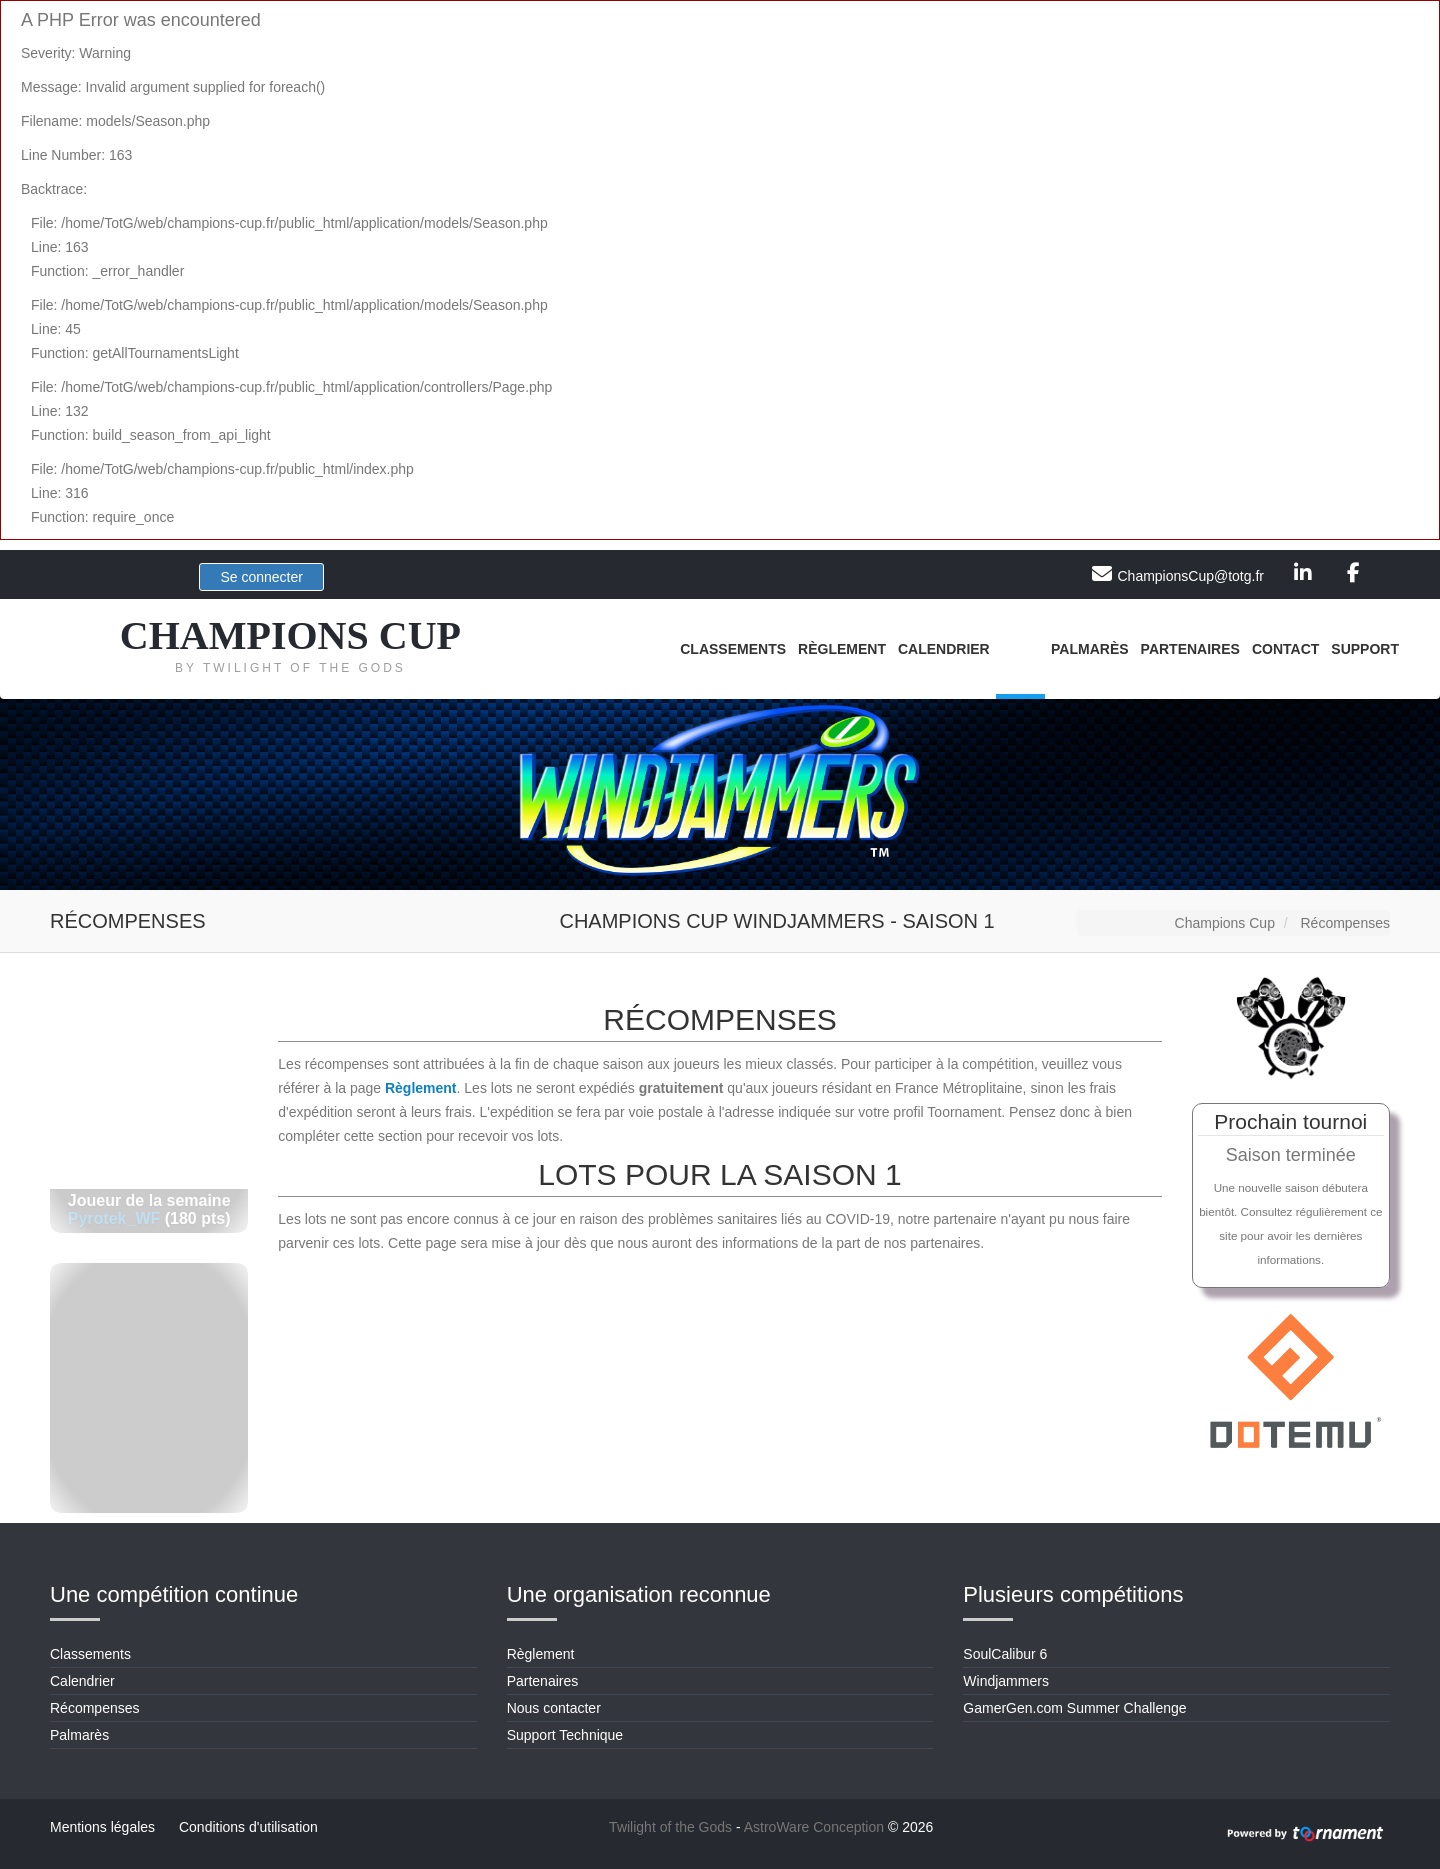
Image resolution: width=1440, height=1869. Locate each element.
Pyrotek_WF (114, 1218)
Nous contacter (554, 1708)
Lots (1020, 649)
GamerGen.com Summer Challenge (1074, 1708)
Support (1365, 649)
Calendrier (944, 649)
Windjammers (1006, 1681)
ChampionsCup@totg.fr (1190, 576)
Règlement (842, 649)
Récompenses (95, 1708)
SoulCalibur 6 (1005, 1654)
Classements (733, 649)
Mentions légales (102, 1827)
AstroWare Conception (814, 1827)
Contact (1285, 649)
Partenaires (1190, 649)
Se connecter (261, 577)
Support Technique (565, 1735)
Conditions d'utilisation (248, 1827)
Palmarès (1090, 649)
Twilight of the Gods (670, 1827)
